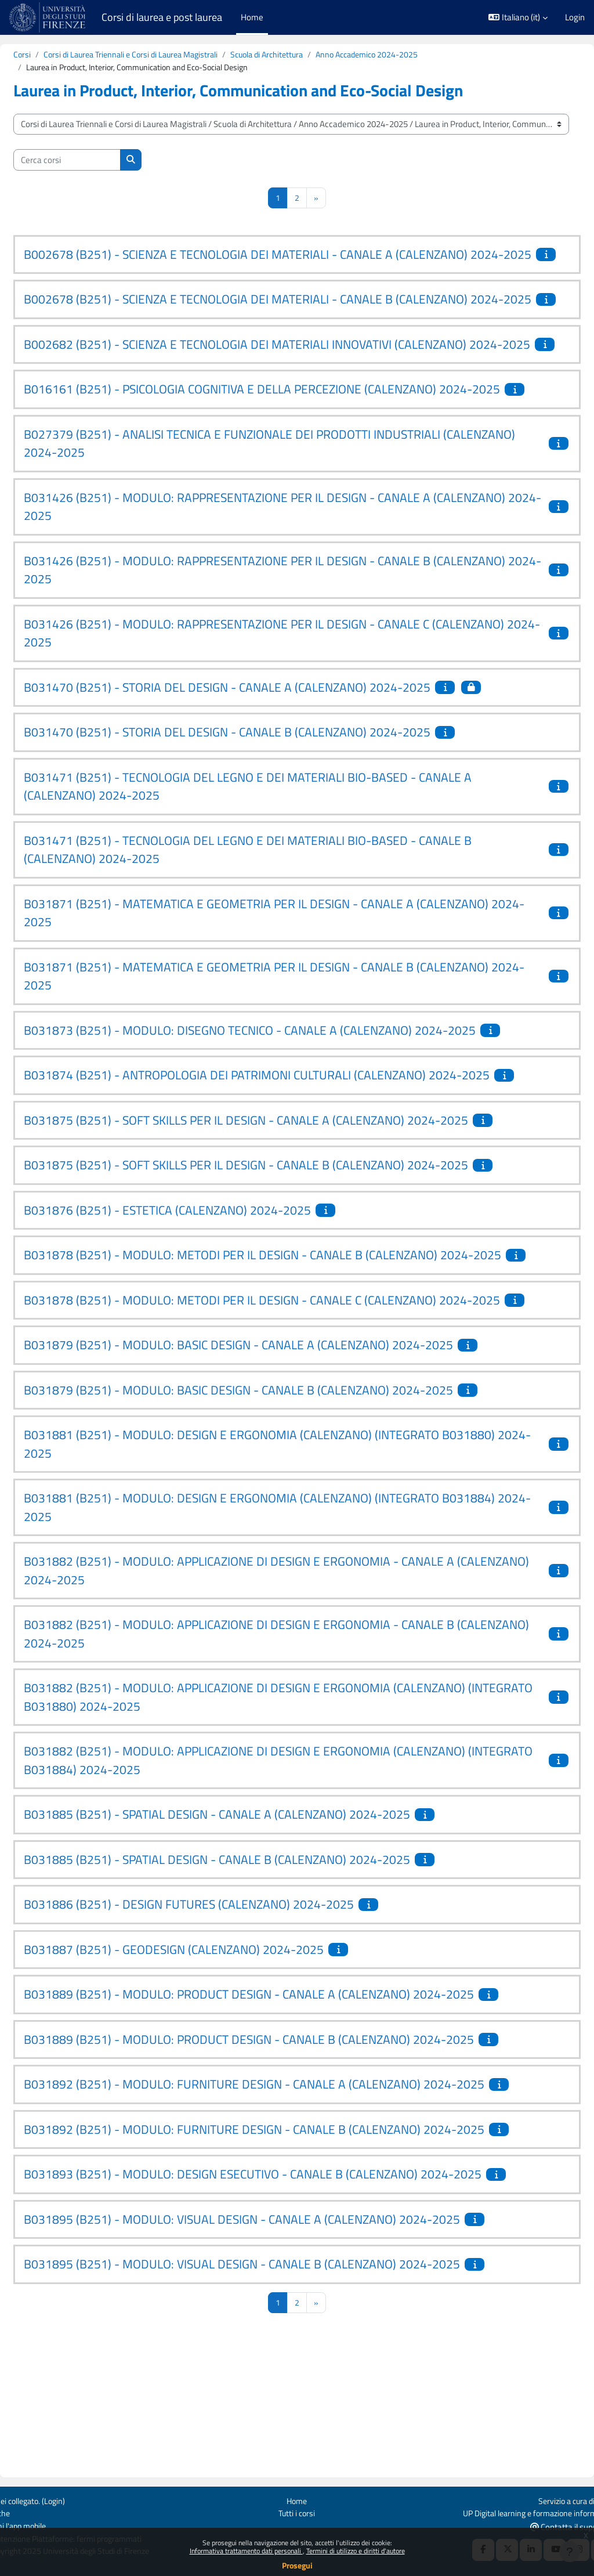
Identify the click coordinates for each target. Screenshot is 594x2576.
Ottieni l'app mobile (44, 2525)
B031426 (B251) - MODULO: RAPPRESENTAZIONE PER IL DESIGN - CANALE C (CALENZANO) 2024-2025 (254, 707)
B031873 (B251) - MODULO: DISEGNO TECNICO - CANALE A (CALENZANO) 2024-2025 (278, 1104)
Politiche (24, 2512)
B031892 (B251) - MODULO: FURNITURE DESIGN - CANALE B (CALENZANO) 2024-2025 (282, 2258)
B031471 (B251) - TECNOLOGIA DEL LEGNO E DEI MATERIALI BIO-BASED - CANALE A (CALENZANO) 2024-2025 (275, 860)
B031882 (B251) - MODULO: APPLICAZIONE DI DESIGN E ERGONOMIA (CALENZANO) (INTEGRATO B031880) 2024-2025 (272, 1826)
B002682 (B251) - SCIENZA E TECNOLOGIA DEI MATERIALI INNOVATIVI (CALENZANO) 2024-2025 (273, 391)
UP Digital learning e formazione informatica (504, 2512)
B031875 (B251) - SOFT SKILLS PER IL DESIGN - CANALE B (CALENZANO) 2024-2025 (274, 1257)
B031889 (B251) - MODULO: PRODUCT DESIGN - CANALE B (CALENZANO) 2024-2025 (277, 2168)
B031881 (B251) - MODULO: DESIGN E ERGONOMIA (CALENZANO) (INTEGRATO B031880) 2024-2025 (259, 1573)
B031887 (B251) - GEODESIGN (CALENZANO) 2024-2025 (202, 2078)
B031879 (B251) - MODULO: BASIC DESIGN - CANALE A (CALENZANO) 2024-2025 (266, 1474)
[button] (518, 17)
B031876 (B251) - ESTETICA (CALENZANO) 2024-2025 (195, 1302)
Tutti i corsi (296, 2512)
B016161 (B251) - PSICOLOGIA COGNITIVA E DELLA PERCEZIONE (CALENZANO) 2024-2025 (276, 454)
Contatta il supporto (543, 2525)
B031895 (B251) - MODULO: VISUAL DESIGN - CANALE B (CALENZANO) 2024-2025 (270, 2393)
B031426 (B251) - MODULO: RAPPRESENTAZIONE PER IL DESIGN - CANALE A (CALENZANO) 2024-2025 (255, 580)
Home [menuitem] (252, 17)
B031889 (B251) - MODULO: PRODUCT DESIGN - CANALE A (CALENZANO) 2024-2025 (277, 2123)
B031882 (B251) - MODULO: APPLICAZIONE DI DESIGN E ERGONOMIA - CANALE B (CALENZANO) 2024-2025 (267, 1763)
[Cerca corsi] (94, 160)
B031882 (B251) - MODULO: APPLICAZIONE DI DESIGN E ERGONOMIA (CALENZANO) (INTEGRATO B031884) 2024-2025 (272, 1889)
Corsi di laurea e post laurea (162, 17)
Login (575, 17)
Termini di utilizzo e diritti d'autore (355, 2550)
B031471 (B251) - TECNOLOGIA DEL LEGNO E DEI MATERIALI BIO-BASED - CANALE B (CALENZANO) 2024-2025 (275, 923)
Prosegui (297, 2565)
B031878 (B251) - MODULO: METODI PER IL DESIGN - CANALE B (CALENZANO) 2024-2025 (276, 1356)
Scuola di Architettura (309, 55)
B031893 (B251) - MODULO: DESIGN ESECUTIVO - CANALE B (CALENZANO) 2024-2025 (280, 2303)
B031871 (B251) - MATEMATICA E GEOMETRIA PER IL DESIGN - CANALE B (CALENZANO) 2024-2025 (246, 1050)
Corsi (50, 55)
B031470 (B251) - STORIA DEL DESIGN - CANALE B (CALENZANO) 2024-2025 (255, 806)
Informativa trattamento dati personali (246, 2550)
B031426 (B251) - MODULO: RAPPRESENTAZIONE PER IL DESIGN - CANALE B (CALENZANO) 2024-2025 (255, 644)
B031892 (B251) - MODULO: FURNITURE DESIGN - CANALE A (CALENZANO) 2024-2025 (282, 2213)
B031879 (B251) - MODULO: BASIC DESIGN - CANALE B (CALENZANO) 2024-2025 (266, 1518)
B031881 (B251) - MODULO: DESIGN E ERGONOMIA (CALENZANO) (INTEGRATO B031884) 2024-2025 (259, 1636)
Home (296, 2499)
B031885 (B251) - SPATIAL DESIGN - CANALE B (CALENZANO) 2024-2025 (245, 1988)
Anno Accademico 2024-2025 (415, 55)
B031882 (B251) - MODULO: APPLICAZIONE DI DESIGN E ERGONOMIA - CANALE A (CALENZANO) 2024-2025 (267, 1699)
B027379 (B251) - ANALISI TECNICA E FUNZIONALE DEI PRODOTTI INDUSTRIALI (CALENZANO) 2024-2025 (260, 517)
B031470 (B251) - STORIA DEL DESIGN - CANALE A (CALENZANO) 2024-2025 (255, 761)
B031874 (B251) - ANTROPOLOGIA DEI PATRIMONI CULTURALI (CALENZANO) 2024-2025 (271, 1158)
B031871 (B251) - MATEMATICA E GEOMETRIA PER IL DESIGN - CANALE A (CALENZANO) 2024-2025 (246, 987)
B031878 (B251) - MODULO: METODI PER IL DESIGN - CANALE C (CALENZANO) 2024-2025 (276, 1420)
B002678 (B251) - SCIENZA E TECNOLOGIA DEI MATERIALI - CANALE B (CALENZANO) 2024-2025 (273, 327)
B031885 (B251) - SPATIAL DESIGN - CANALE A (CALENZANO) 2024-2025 (245, 1943)
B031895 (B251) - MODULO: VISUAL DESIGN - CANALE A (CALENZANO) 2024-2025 (270, 2348)
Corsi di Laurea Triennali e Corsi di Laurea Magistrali (165, 55)
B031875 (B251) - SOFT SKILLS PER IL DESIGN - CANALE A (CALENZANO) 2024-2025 (274, 1212)
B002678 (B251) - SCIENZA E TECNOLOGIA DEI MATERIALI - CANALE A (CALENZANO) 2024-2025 (273, 264)
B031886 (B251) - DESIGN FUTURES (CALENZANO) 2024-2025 (217, 2033)
